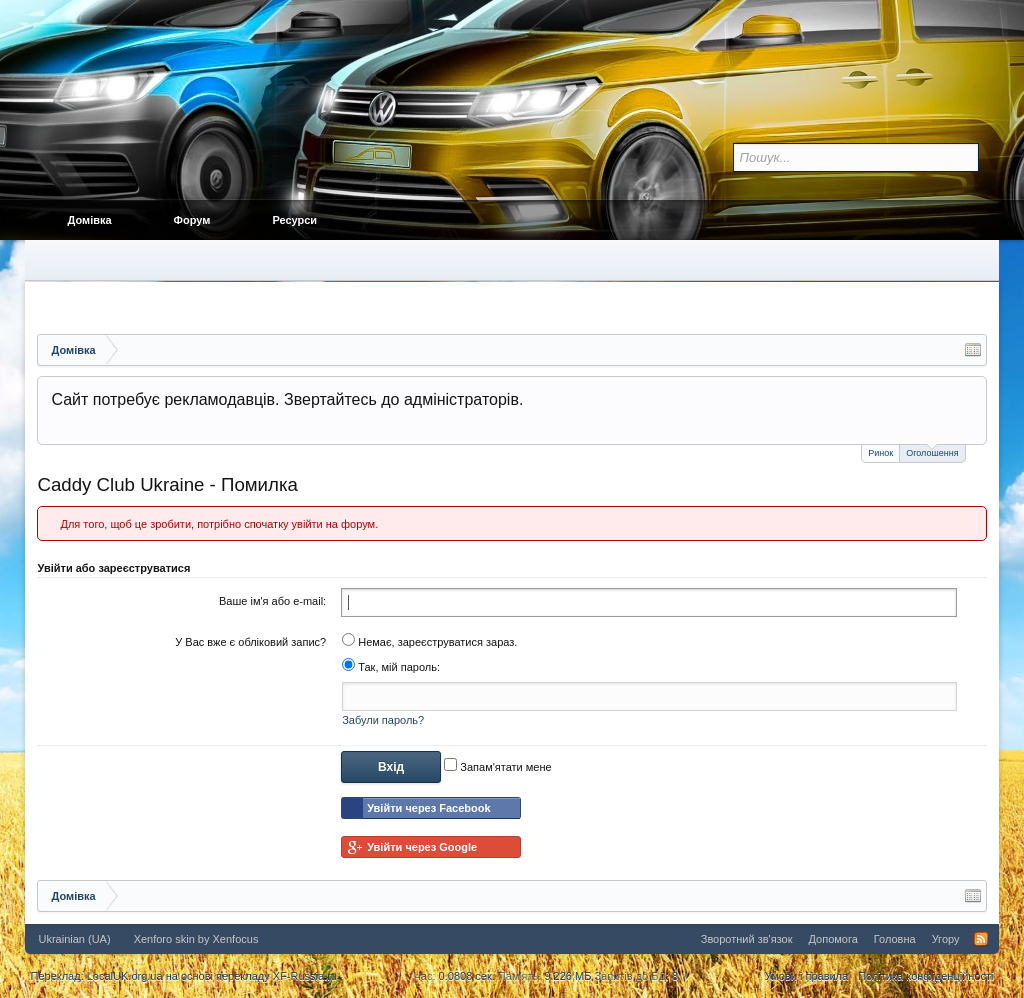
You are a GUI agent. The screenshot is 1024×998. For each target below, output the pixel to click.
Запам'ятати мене (497, 767)
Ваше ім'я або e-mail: (272, 601)
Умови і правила (806, 976)
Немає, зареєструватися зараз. (429, 642)
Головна (895, 939)
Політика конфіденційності (925, 976)
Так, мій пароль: (391, 667)
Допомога (832, 939)
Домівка (89, 220)
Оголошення (932, 451)
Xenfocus (236, 939)
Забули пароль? (383, 720)
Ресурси (294, 220)
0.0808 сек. (467, 976)
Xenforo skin (164, 939)
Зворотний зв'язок (747, 939)
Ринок (880, 453)
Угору (946, 939)
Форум (192, 220)
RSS (981, 939)
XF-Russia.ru (305, 976)
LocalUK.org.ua (125, 976)
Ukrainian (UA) (74, 939)
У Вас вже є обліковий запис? (250, 642)
